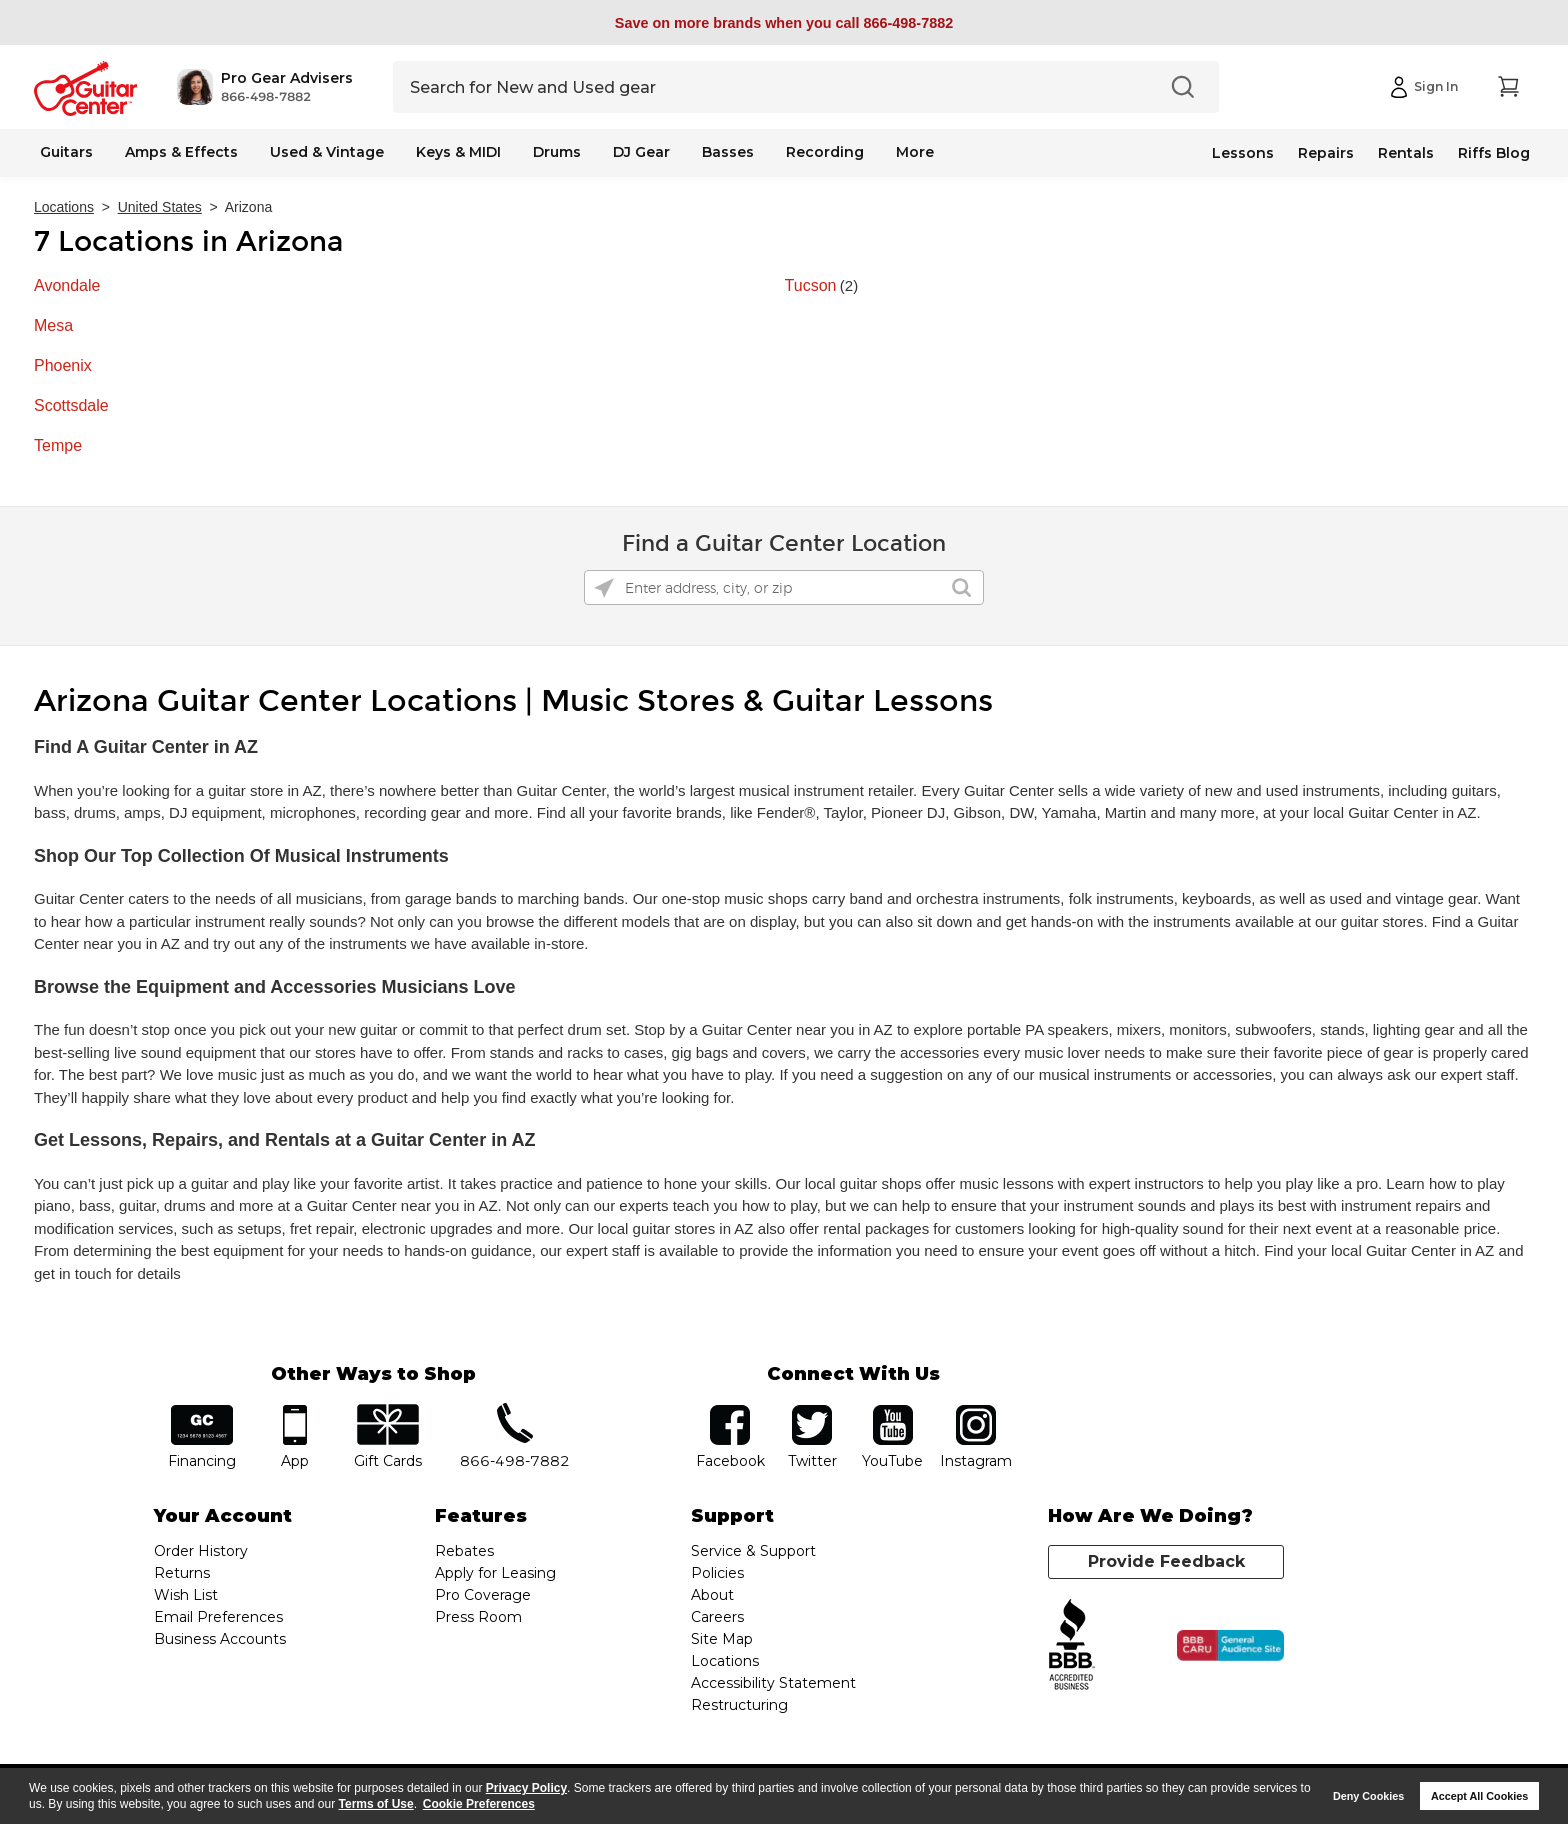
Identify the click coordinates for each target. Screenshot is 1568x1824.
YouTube (893, 1411)
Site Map (722, 1639)
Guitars (66, 152)
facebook (730, 1411)
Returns (182, 1573)
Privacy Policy (526, 1788)
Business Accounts (220, 1639)
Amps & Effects (181, 152)
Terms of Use (376, 1804)
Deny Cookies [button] (1368, 1796)
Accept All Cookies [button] (1479, 1796)
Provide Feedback (1166, 1561)
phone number (515, 1411)
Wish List (186, 1595)
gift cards (387, 1411)
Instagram (975, 1411)
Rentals (1406, 153)
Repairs (1326, 153)
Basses (728, 152)
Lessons (1243, 153)
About (712, 1595)
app (295, 1411)
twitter (812, 1411)
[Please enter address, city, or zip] (784, 587)
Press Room (478, 1617)
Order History (201, 1551)
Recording (825, 152)
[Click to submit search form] (961, 587)
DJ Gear (641, 152)
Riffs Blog (1494, 153)
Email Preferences (218, 1617)
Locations (64, 207)
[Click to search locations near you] (604, 588)
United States (160, 207)
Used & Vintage (327, 152)
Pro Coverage (483, 1595)
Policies (717, 1573)
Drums (557, 152)
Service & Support (753, 1551)
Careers (717, 1617)
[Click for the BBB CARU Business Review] (1230, 1646)
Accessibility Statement (773, 1683)
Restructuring (739, 1705)
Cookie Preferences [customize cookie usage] (479, 1804)
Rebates (464, 1551)
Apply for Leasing (495, 1573)
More (915, 152)
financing (202, 1411)
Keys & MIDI (458, 152)
